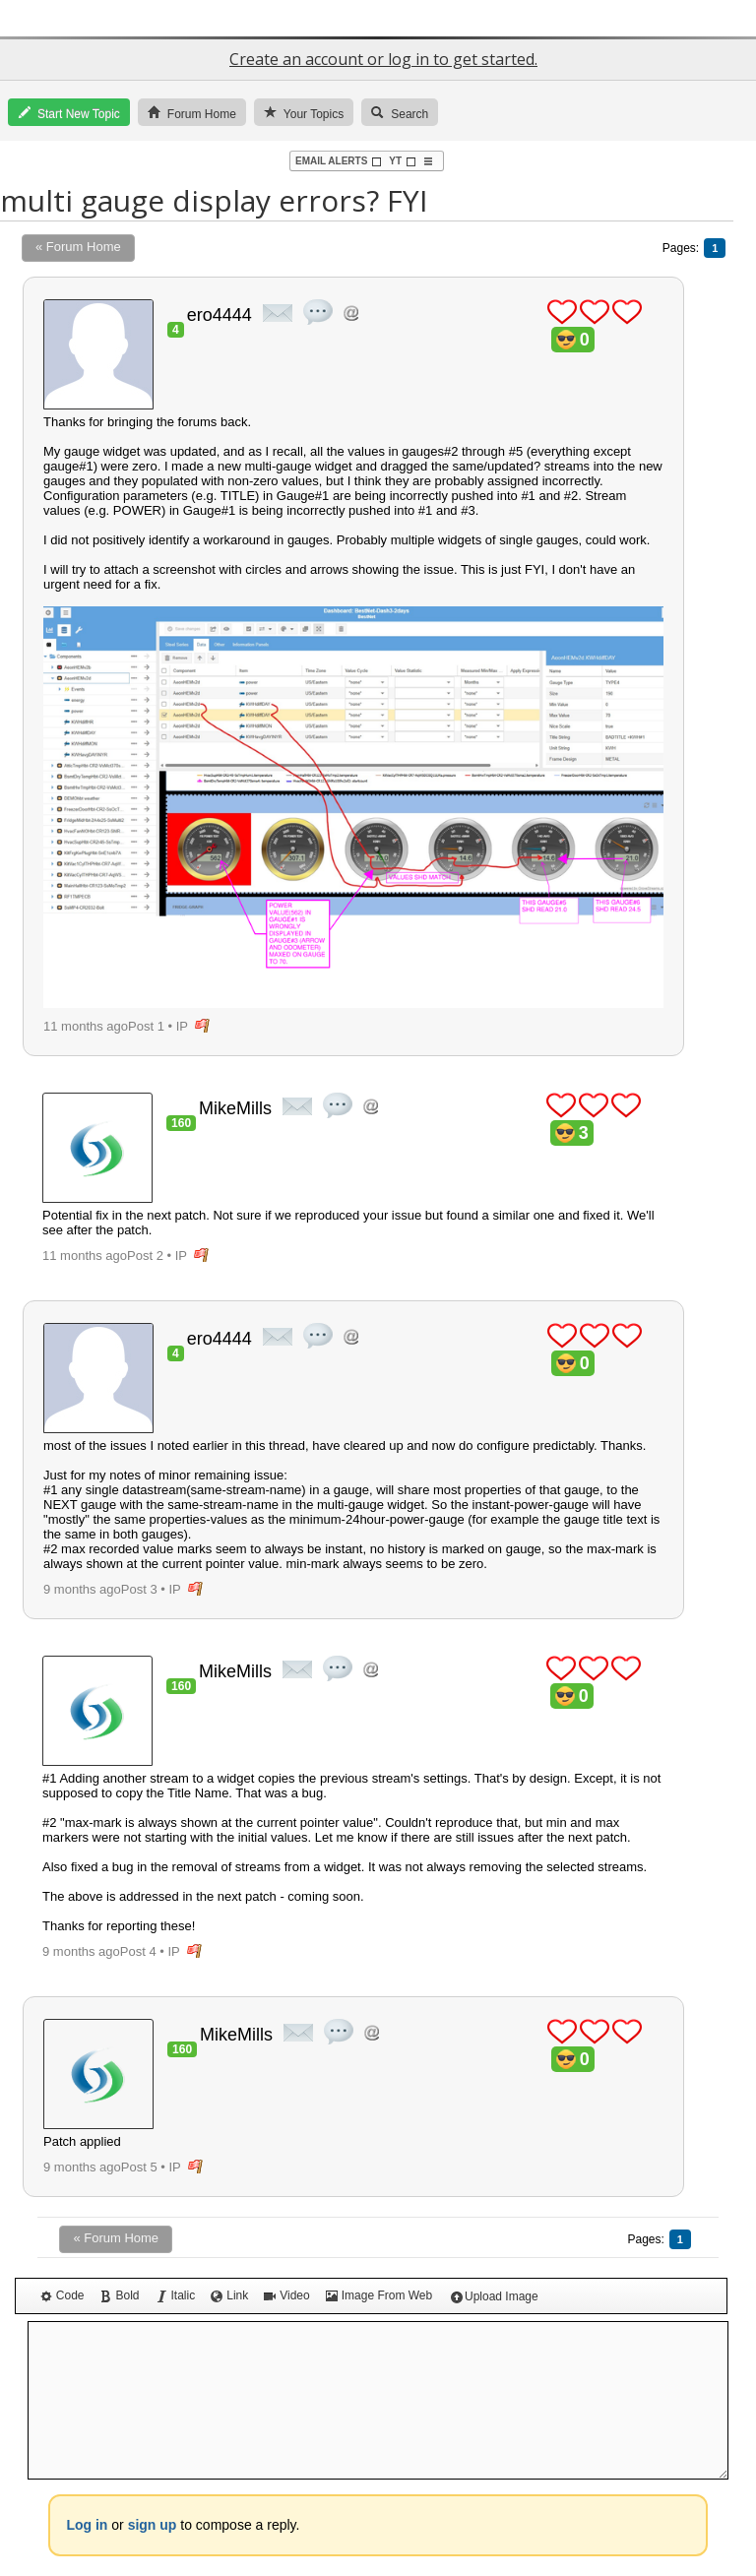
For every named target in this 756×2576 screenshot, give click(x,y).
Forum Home (192, 112)
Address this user (351, 312)
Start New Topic (69, 112)
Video (286, 2295)
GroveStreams (378, 18)
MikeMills (235, 1108)
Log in (86, 2525)
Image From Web (379, 2295)
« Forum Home (78, 246)
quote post (318, 312)
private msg (277, 313)
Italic (176, 2295)
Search (399, 112)
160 (181, 1123)
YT (402, 161)
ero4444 (219, 315)
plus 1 (562, 312)
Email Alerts (338, 161)
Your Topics (304, 112)
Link (229, 2295)
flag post (202, 1026)
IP (182, 1026)
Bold (119, 2295)
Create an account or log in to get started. (383, 59)
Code (62, 2295)
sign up (152, 2525)
